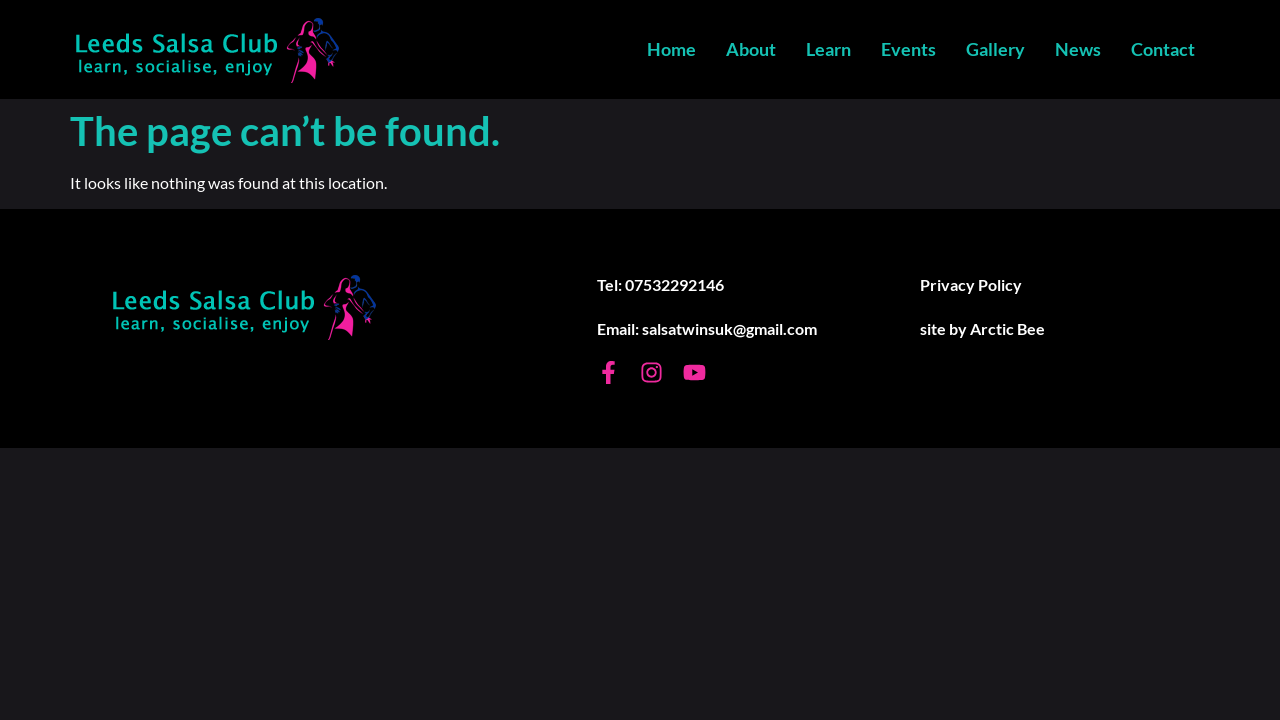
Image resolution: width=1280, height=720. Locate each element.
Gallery (995, 49)
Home (671, 49)
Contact (1163, 49)
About (751, 49)
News (1078, 49)
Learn (828, 49)
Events (908, 49)
